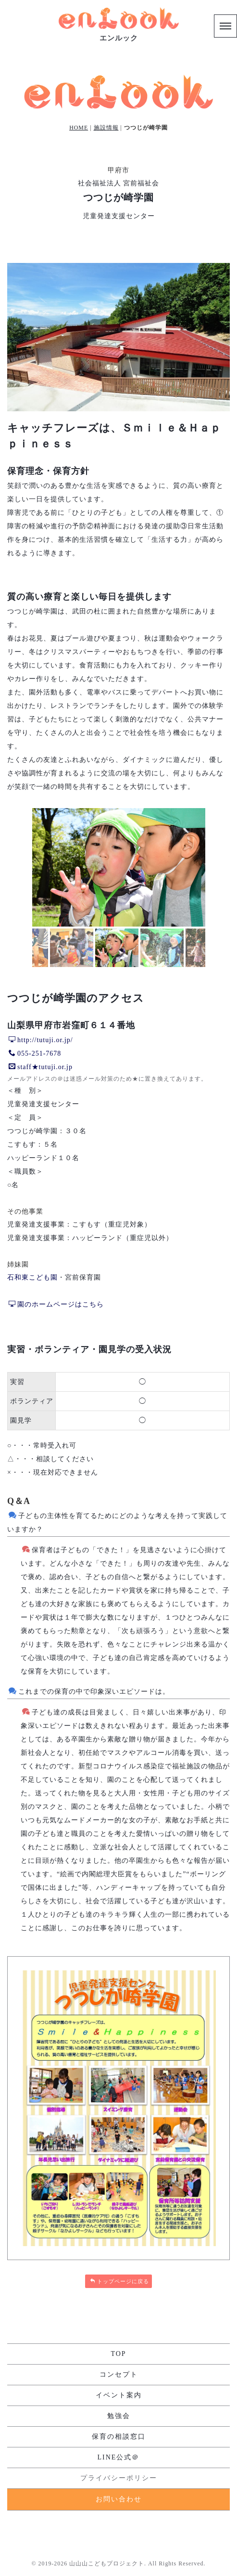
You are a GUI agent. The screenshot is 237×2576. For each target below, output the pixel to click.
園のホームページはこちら (56, 1304)
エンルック (119, 38)
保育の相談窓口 (119, 2436)
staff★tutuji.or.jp (41, 1067)
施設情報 (106, 127)
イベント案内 (119, 2395)
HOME (78, 127)
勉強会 (118, 2415)
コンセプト (119, 2374)
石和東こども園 (32, 1277)
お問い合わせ (119, 2499)
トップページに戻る (119, 2281)
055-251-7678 (35, 1053)
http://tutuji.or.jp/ (41, 1040)
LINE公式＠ (119, 2457)
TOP (118, 2353)
